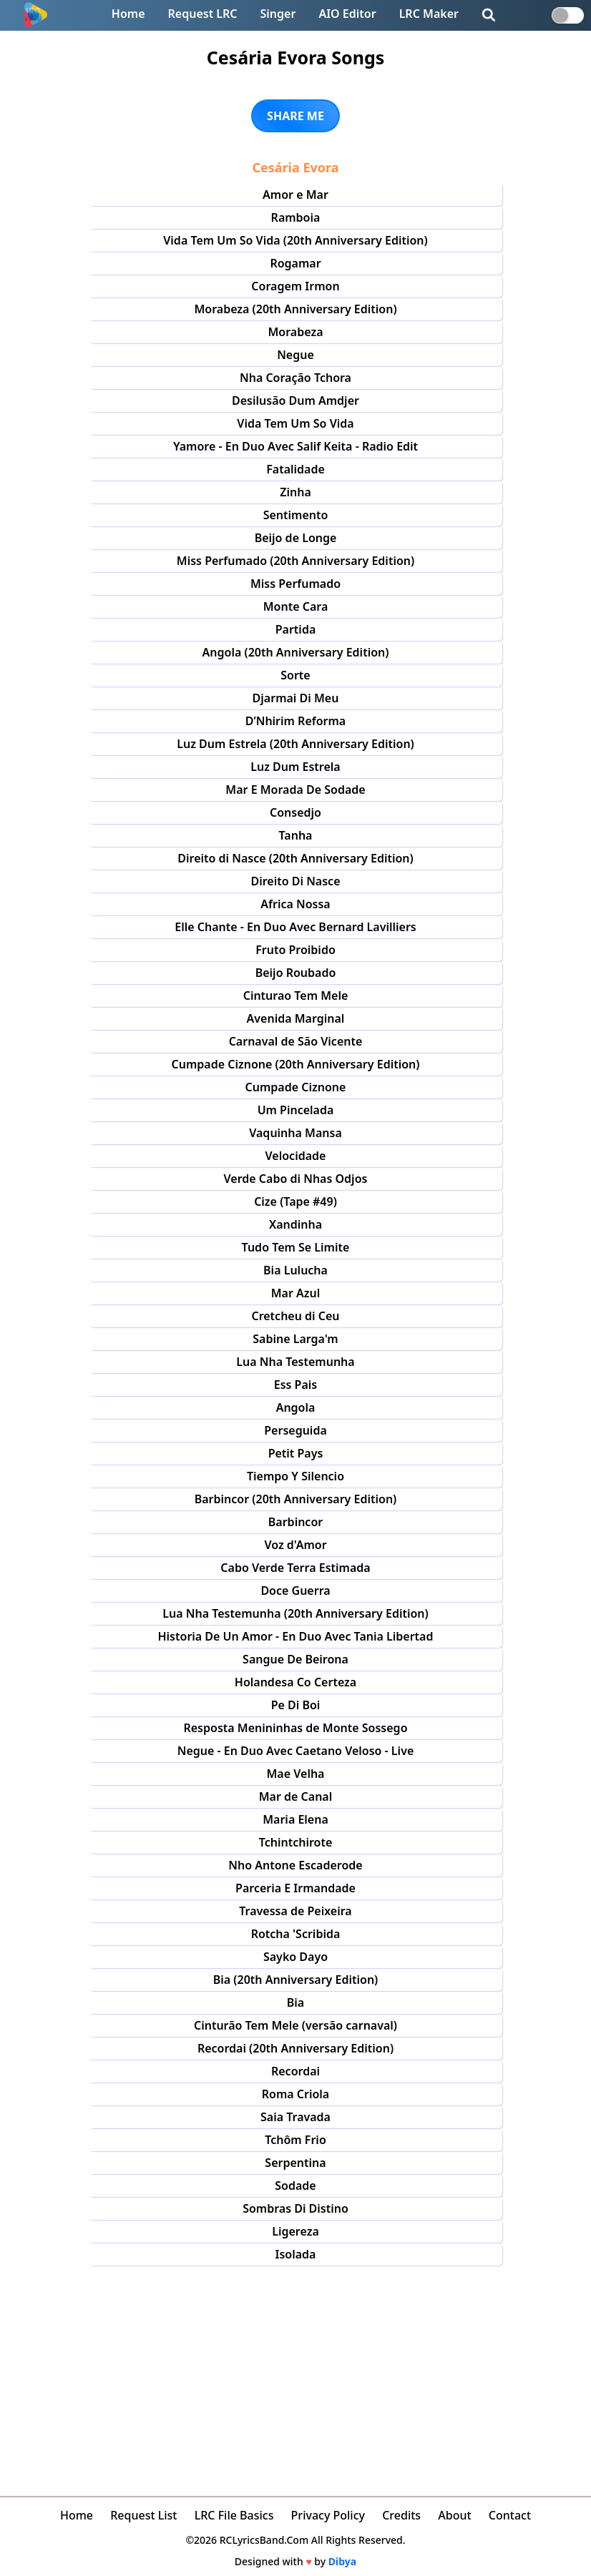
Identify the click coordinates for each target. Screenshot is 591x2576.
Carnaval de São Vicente (296, 1041)
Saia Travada (295, 2117)
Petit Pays (295, 1453)
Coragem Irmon (295, 286)
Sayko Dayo (295, 1957)
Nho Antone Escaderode (295, 1865)
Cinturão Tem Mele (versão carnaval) (295, 2025)
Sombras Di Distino (295, 2208)
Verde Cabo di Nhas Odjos (296, 1178)
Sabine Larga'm (295, 1339)
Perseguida (295, 1430)
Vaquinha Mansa (295, 1133)
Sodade (295, 2185)
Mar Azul (296, 1293)
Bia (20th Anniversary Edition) (295, 1979)
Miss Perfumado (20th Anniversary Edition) (295, 561)
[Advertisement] (295, 2373)
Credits (401, 2515)
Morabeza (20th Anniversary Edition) (295, 309)
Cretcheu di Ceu (295, 1316)
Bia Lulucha (295, 1270)
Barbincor (295, 1522)
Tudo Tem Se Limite (296, 1247)
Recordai (295, 2071)
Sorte (295, 675)
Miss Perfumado (295, 583)
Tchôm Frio (295, 2140)
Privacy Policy (328, 2515)
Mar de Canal (296, 1796)
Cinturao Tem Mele (295, 995)
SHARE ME (295, 116)
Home (128, 13)
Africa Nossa (295, 904)
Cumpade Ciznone (295, 1087)
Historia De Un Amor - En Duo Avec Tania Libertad (296, 1636)
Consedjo (295, 812)
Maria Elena (295, 1819)
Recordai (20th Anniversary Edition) (295, 2048)
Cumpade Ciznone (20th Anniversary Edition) (296, 1064)
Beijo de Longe (296, 538)
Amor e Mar (295, 194)
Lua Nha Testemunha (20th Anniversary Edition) (295, 1613)
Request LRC (203, 13)
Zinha (295, 492)
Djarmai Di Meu (296, 698)
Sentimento (295, 515)
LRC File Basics (234, 2515)
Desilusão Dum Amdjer (295, 400)
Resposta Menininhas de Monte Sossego (295, 1728)
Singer (278, 13)
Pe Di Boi (296, 1705)
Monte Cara (295, 606)
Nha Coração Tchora (295, 377)
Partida (295, 629)
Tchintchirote (296, 1842)
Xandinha (295, 1224)
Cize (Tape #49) (295, 1201)
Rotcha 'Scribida (296, 1934)
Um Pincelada (296, 1110)
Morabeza (295, 332)
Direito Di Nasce (295, 881)
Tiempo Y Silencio (295, 1476)
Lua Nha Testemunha (295, 1362)
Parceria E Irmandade (295, 1888)
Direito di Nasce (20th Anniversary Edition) (295, 858)
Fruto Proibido (295, 950)
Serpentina (295, 2163)
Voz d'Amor (295, 1545)
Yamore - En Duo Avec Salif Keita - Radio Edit (295, 446)
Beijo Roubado (295, 972)
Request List (143, 2515)
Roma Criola (295, 2094)
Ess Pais (295, 1384)
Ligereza (295, 2231)
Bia (295, 2002)
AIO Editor (347, 13)
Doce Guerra (295, 1590)
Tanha (296, 835)
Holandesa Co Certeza (295, 1682)
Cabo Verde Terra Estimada (295, 1567)
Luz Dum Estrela (295, 767)
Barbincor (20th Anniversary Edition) (296, 1499)
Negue (295, 355)
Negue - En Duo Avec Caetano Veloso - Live (295, 1751)
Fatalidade (295, 469)
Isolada (295, 2254)
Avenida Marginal (296, 1018)
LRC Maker (429, 13)
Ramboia (296, 217)
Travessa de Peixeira (295, 1911)
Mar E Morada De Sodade (295, 789)
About (454, 2515)
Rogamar (295, 263)
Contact (510, 2515)
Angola (296, 1407)
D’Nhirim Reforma (295, 721)
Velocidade (295, 1156)
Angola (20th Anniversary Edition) (295, 652)
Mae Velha (296, 1773)
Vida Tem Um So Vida (295, 423)
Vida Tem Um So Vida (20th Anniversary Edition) (295, 240)
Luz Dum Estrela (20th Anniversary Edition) (295, 744)
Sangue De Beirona (295, 1659)
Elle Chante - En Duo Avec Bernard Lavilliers (295, 927)
